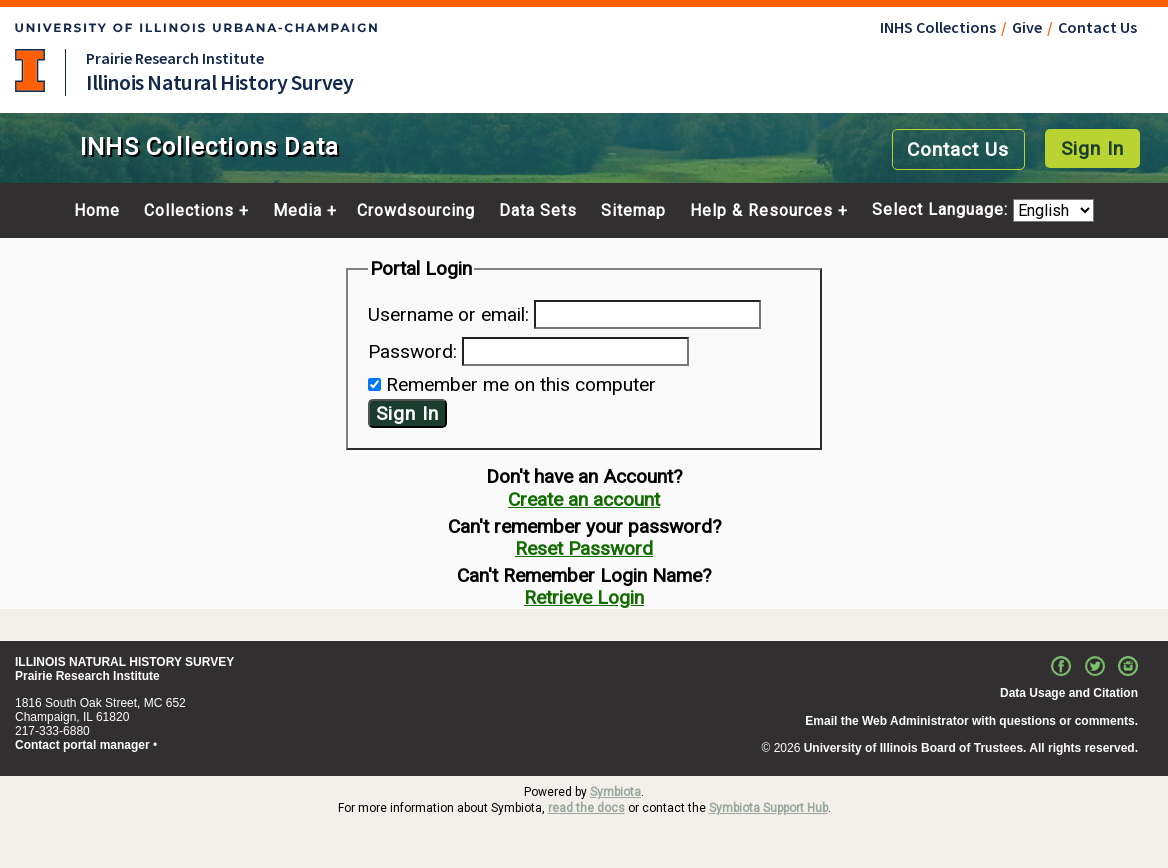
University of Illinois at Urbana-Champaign (30, 70)
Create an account (584, 499)
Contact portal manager (82, 745)
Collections (189, 211)
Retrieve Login (584, 597)
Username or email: (448, 314)
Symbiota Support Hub (768, 808)
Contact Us (1097, 27)
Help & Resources (761, 211)
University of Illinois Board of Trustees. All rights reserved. (971, 748)
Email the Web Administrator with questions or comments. (971, 721)
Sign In (1092, 148)
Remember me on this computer (521, 384)
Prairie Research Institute (175, 58)
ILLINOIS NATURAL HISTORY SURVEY (124, 662)
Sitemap (633, 211)
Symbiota (615, 792)
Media (297, 211)
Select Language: (942, 210)
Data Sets (538, 211)
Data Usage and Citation (1069, 693)
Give (1027, 27)
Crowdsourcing (416, 211)
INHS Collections (938, 27)
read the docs (586, 808)
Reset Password (584, 548)
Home (97, 211)
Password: (412, 351)
